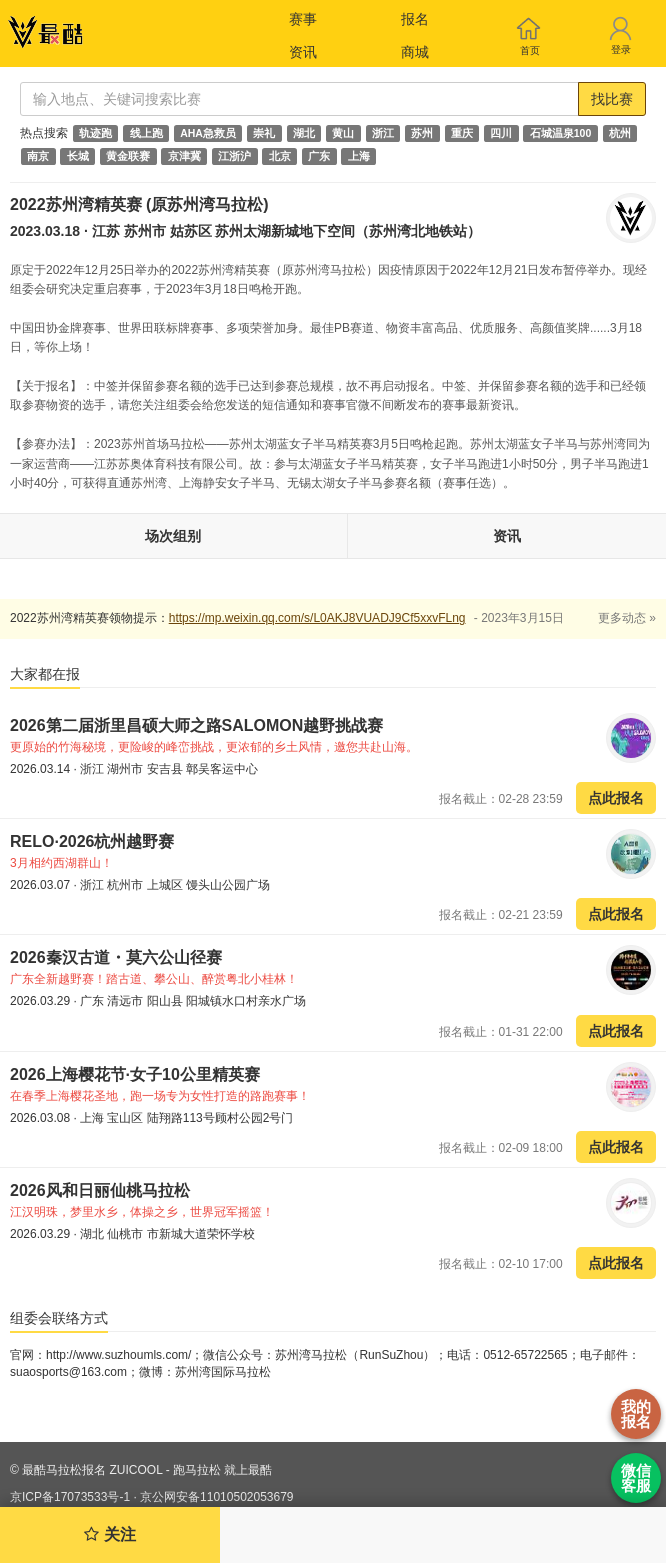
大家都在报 (45, 674)
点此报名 (616, 798)
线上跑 (146, 133)
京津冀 (184, 156)
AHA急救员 (208, 133)
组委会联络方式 (59, 1318)
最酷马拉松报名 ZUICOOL (92, 1470)
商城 (415, 52)
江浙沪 (234, 156)
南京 (38, 156)
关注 (109, 1534)
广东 (319, 156)
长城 (78, 156)
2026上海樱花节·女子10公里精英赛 (135, 1074)
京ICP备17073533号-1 (70, 1497)
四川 (501, 133)
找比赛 (612, 99)
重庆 (462, 133)
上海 (359, 156)
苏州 (422, 133)
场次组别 (173, 536)
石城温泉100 (561, 133)
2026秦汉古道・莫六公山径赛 (116, 957)
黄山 (343, 133)
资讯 (303, 52)
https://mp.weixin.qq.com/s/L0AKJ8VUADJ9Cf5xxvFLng (317, 618)
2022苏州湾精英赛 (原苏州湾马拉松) (139, 204)
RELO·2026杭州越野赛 (92, 841)
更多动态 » (627, 618)
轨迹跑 (95, 133)
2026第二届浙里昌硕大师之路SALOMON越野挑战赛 (196, 725)
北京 (280, 156)
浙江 (383, 133)
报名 (415, 19)
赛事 (303, 19)
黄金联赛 (128, 156)
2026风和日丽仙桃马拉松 (100, 1190)
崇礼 (264, 133)
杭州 (620, 133)
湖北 (304, 133)
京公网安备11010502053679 (216, 1497)
